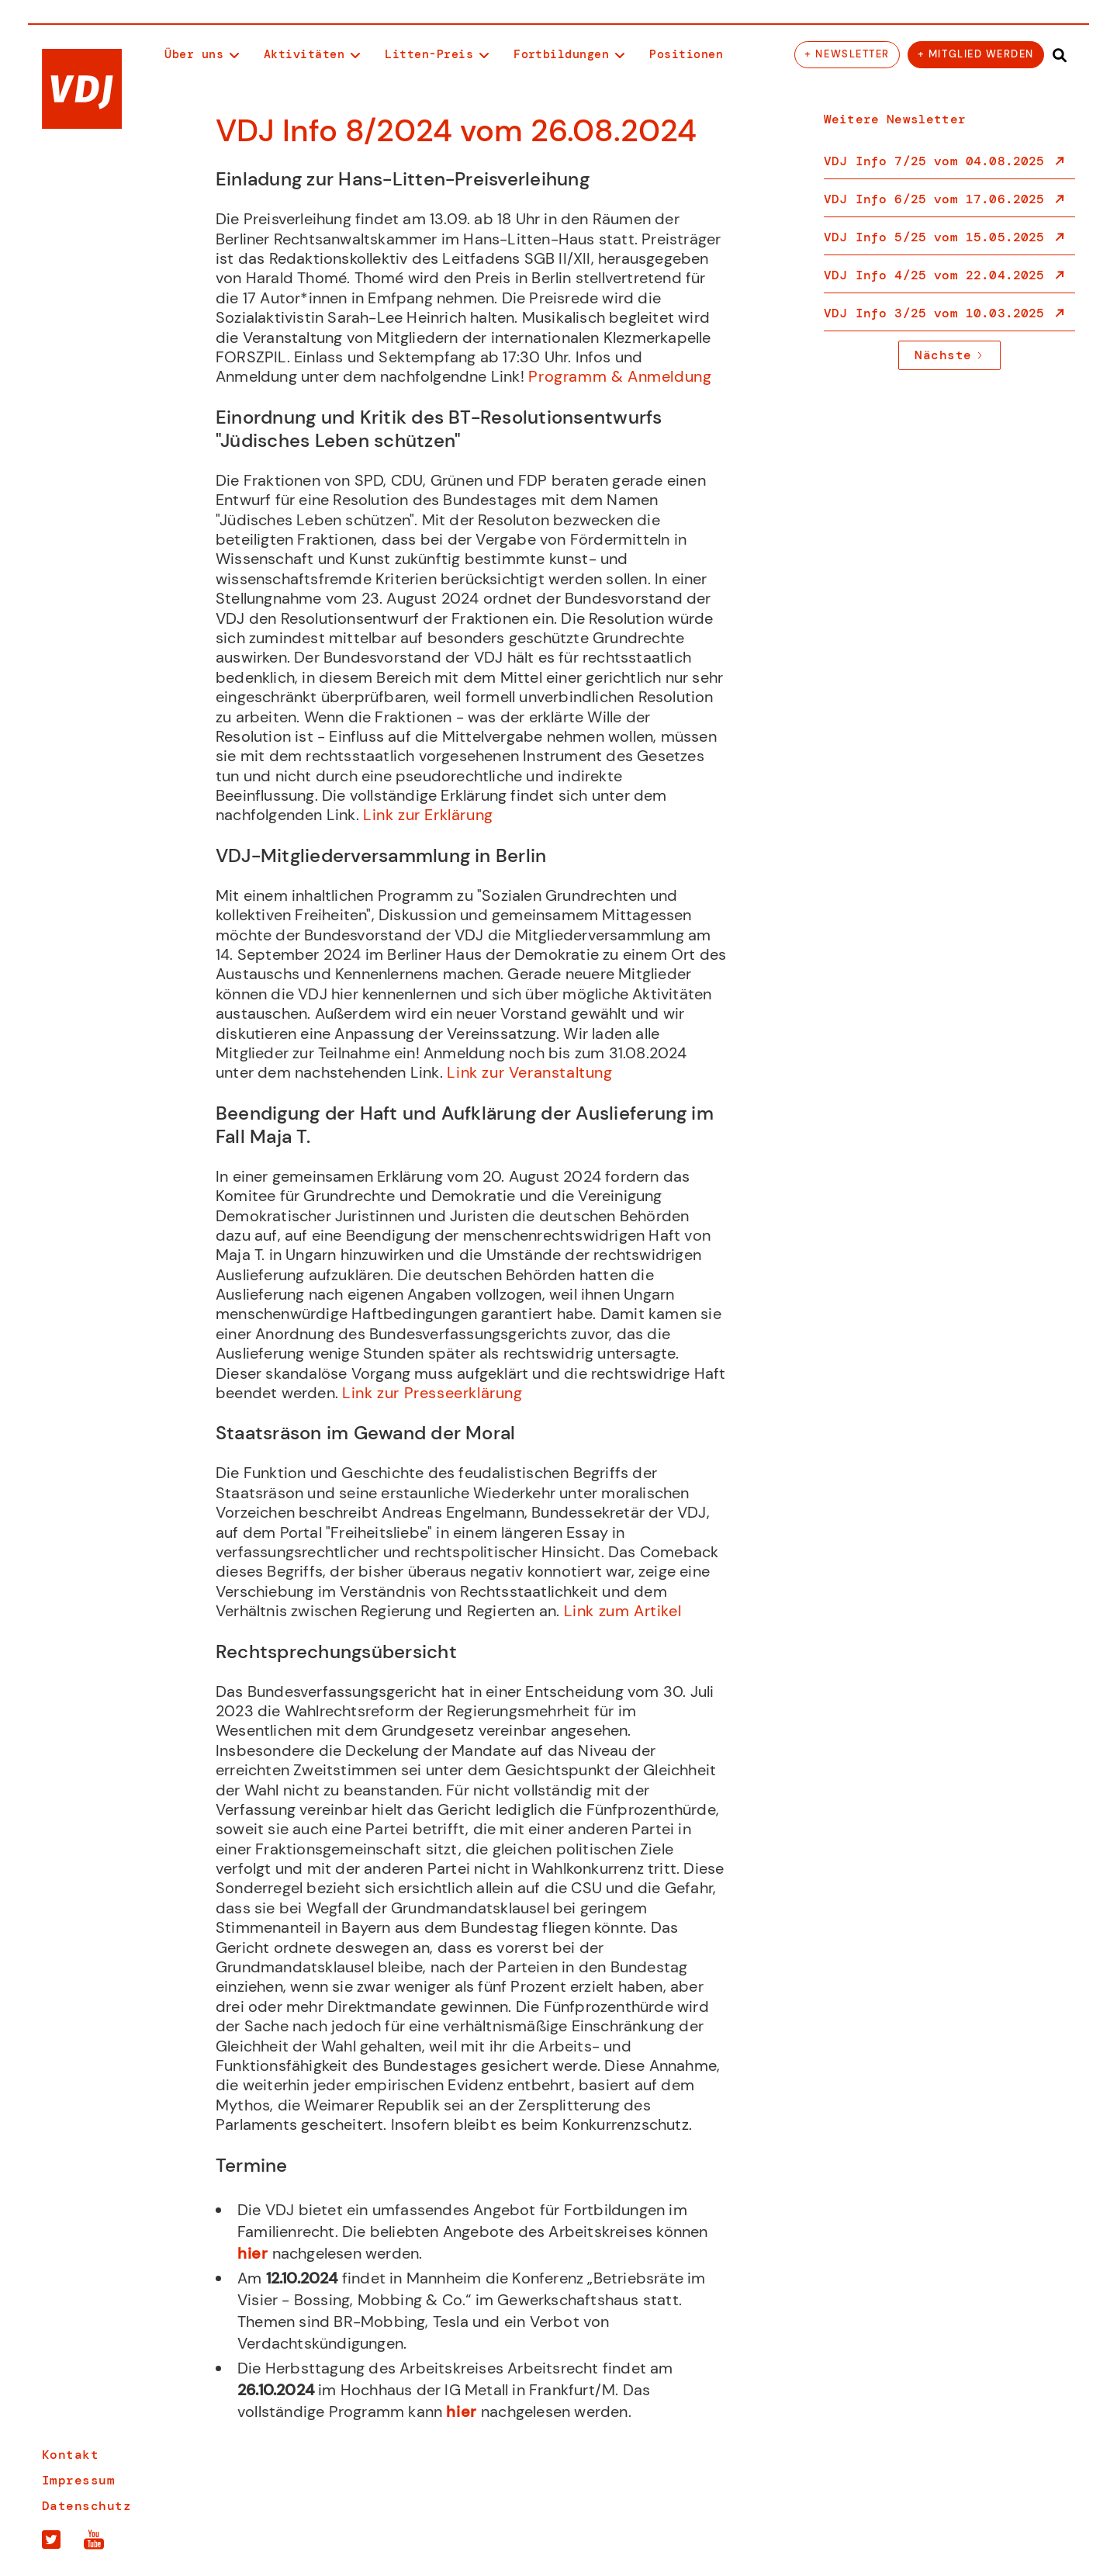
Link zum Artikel (625, 1611)
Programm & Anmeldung (618, 376)
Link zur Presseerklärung (432, 1393)
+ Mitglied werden (976, 54)
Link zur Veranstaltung (530, 1072)
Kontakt (70, 2455)
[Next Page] (949, 355)
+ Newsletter (846, 54)
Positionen (686, 54)
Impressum (78, 2480)
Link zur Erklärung (430, 815)
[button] (201, 55)
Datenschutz (86, 2506)
